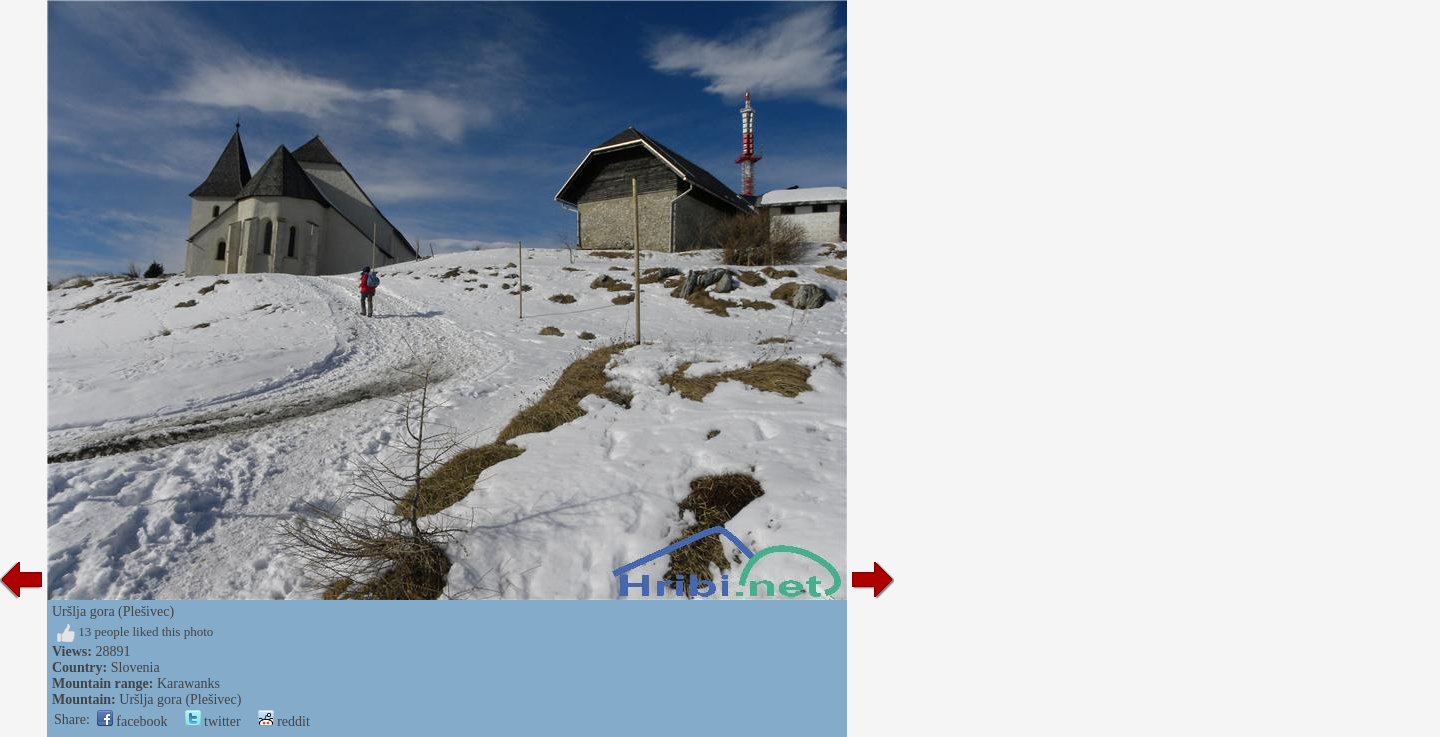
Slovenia (135, 667)
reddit (284, 721)
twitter (213, 721)
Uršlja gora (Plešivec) (180, 699)
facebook (132, 721)
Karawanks (188, 683)
